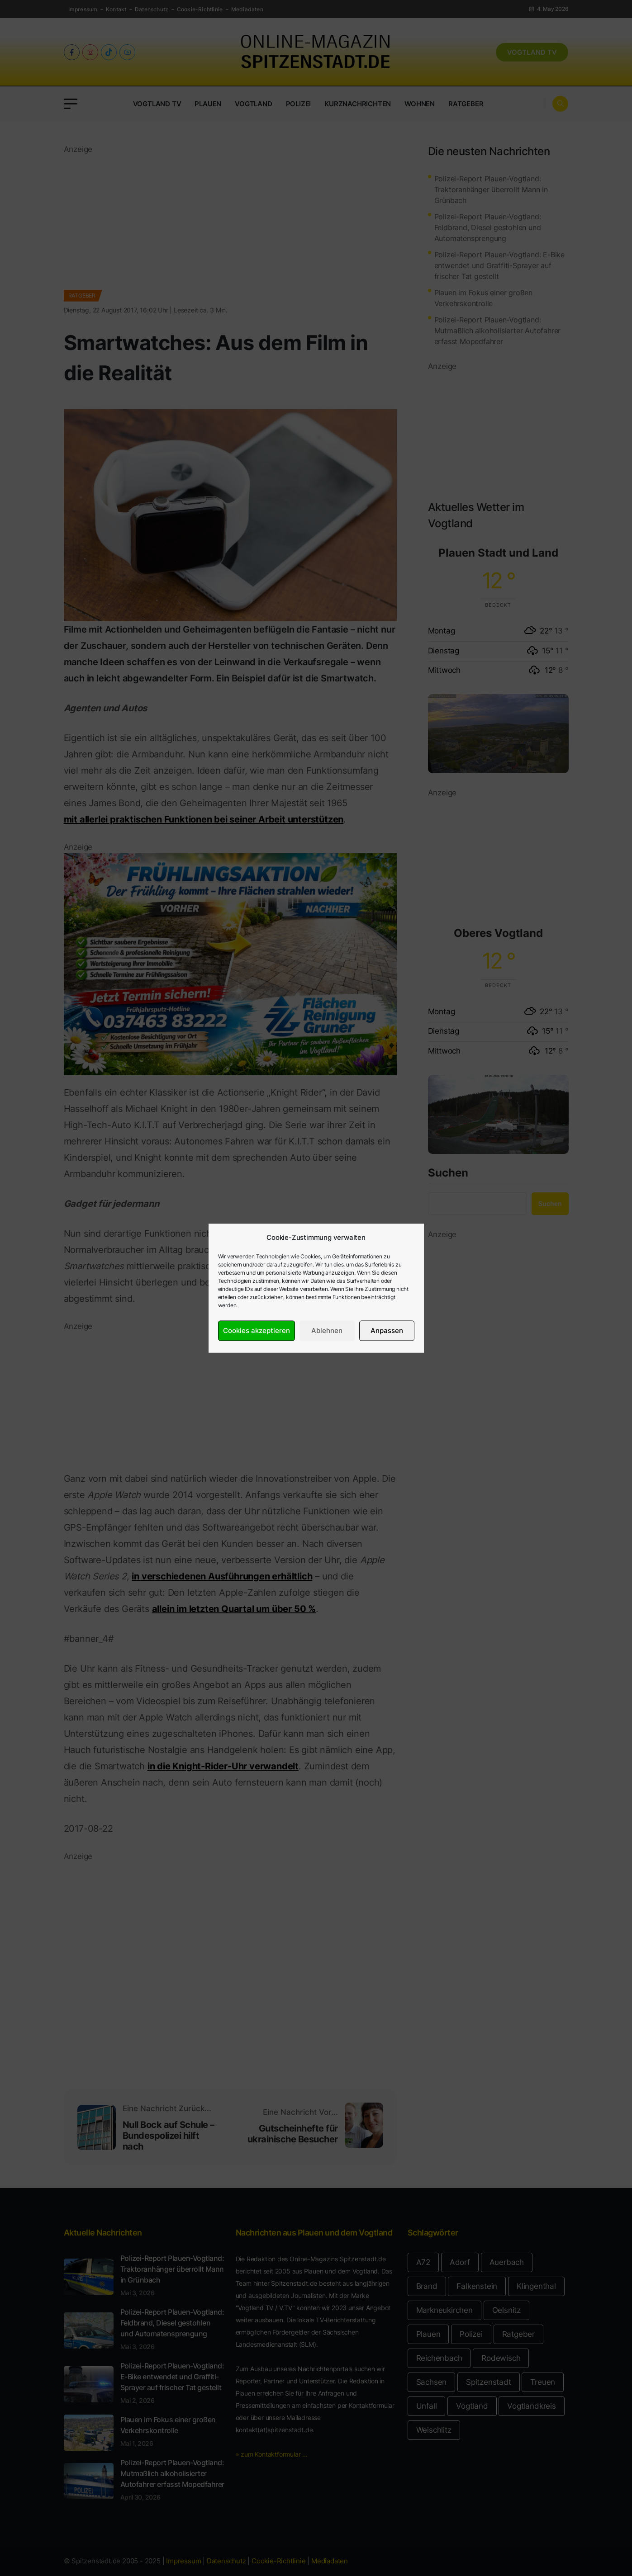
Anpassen (387, 1330)
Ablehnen (326, 1330)
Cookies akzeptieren (256, 1330)
